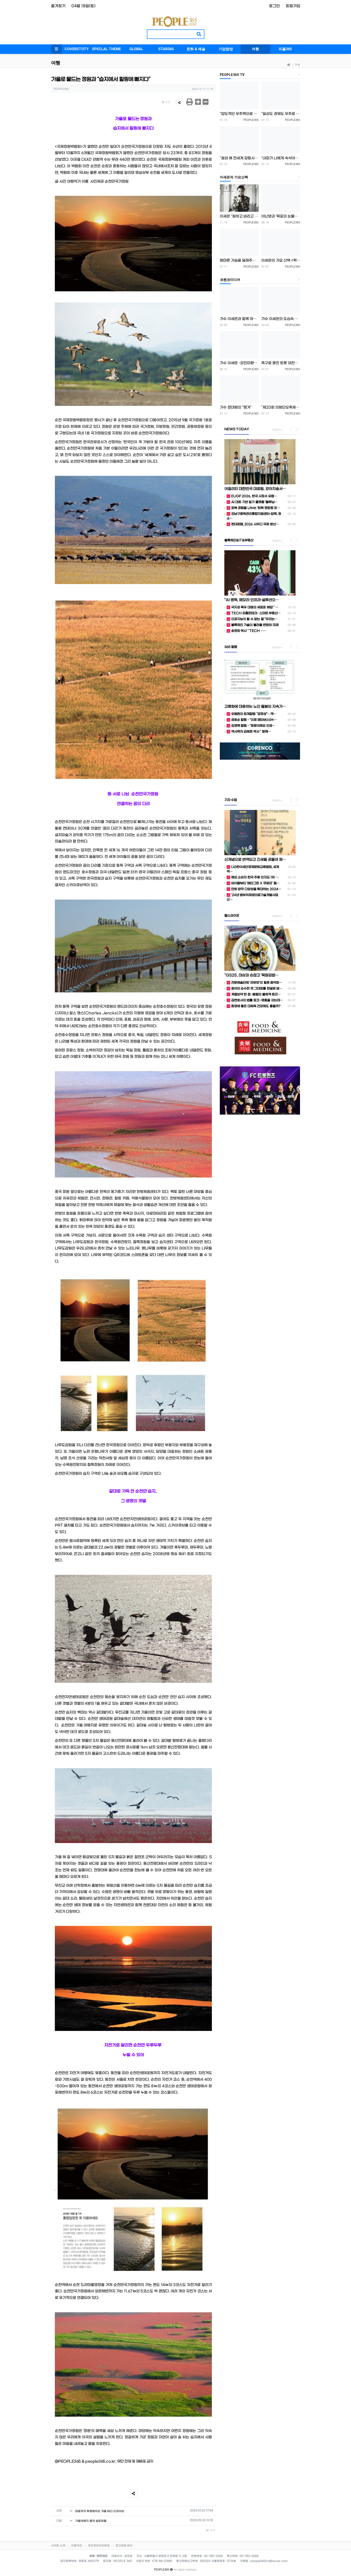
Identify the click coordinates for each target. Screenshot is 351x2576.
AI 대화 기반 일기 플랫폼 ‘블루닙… (254, 502)
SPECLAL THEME (106, 49)
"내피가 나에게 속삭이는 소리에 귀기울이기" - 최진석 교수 (280, 158)
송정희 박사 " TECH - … (248, 631)
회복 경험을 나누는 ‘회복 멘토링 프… (255, 508)
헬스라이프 (231, 916)
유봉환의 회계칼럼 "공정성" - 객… (253, 714)
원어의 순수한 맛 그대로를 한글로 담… (256, 989)
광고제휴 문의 (124, 2545)
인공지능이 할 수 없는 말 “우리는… (254, 619)
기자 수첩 (230, 800)
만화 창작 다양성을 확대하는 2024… (256, 889)
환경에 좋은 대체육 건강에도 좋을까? (256, 1006)
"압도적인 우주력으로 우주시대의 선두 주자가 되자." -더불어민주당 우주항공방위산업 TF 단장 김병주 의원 (239, 114)
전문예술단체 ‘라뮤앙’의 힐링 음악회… (256, 983)
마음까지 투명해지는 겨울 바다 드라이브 (99, 2511)
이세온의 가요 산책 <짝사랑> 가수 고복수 (280, 260)
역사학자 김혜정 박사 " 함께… (251, 732)
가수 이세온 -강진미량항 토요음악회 (239, 363)
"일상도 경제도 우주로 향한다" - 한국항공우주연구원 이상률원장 (280, 114)
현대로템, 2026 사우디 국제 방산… (255, 524)
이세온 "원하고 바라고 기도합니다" (239, 216)
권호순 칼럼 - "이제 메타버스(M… (253, 720)
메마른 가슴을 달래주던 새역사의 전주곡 (239, 260)
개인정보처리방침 (99, 2545)
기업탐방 (225, 49)
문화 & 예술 (195, 49)
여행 (255, 49)
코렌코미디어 (230, 280)
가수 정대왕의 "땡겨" (236, 407)
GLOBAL (136, 49)
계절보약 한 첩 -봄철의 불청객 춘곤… (256, 994)
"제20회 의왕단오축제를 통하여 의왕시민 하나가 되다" (280, 407)
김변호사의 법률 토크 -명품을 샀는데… (257, 1000)
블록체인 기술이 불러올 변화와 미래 (254, 625)
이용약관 (76, 2545)
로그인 (274, 6)
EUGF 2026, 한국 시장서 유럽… (254, 496)
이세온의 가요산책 (234, 177)
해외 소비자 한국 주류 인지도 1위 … (254, 877)
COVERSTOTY (77, 49)
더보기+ (277, 429)
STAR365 (166, 49)
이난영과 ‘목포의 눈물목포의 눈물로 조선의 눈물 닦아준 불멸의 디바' (280, 216)
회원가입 (293, 6)
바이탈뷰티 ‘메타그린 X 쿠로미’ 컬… (255, 883)
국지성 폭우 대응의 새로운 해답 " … (254, 607)
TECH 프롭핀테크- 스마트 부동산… (256, 613)
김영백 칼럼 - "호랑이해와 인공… (253, 726)
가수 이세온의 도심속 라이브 (280, 319)
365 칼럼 (230, 647)
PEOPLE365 (251, 120)
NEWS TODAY (236, 429)
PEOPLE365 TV (232, 75)
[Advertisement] (260, 1150)
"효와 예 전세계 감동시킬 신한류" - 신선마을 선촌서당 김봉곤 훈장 (239, 158)
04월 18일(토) (83, 6)
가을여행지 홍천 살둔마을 (91, 2521)
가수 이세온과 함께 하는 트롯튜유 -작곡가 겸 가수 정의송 (239, 319)
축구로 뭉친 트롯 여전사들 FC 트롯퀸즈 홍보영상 (280, 363)
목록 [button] (166, 102)
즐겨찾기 (58, 6)
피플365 (285, 49)
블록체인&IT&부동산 (238, 540)
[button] (226, 766)
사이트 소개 (58, 2545)
